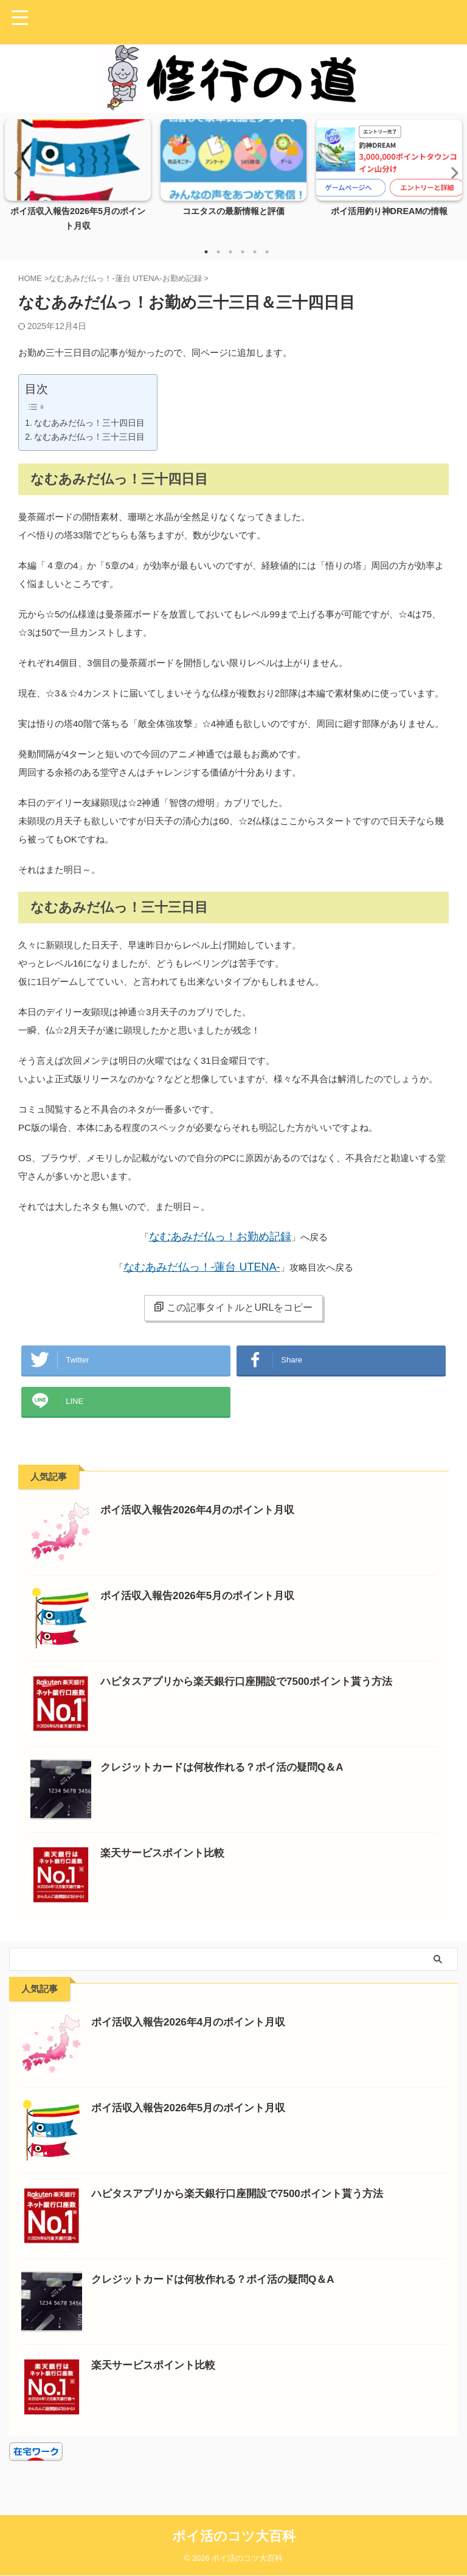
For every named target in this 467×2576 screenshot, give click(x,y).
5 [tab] (255, 252)
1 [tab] (206, 252)
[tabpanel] (78, 178)
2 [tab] (218, 252)
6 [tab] (267, 252)
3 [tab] (230, 252)
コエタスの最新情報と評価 (233, 211)
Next (451, 172)
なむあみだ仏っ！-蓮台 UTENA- (201, 1267)
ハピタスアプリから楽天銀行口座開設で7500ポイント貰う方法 (254, 1693)
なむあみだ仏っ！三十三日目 (89, 437)
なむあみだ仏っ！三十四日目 (89, 423)
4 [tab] (243, 252)
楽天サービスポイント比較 (166, 1865)
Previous (16, 172)
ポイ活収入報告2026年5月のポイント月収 (203, 1608)
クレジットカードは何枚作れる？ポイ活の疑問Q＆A (229, 1779)
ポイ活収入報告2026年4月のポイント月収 (203, 1522)
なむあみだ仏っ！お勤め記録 (220, 1237)
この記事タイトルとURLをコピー (233, 1307)
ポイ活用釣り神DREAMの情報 (389, 211)
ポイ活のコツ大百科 (234, 2536)
